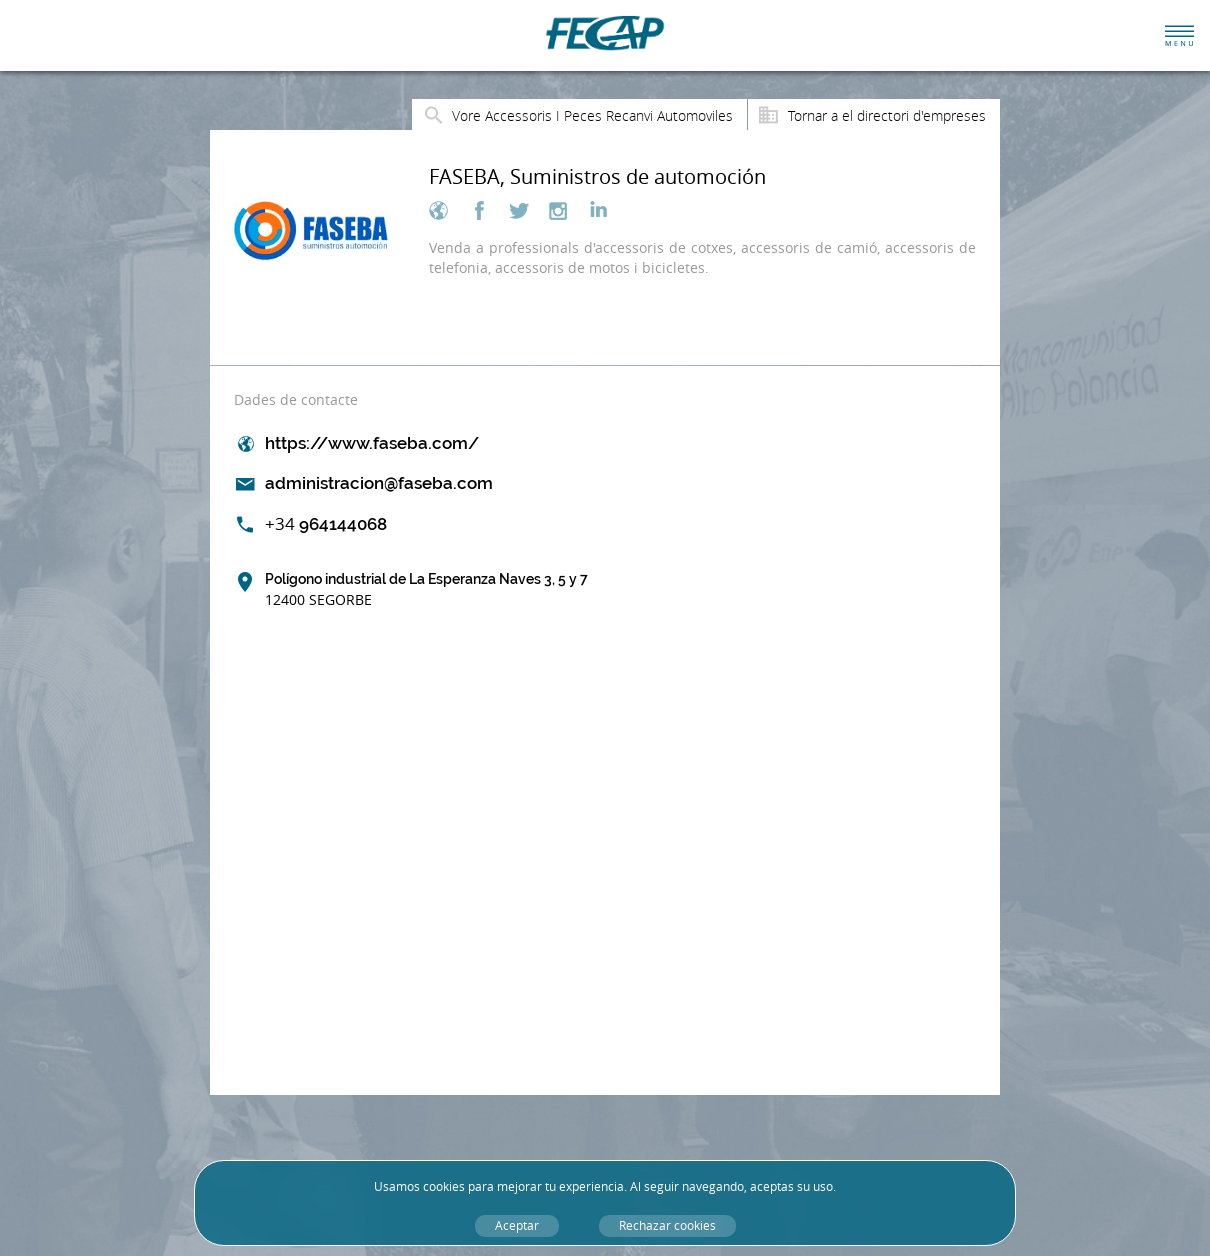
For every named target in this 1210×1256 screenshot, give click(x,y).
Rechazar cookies (667, 1225)
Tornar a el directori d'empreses (887, 115)
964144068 (326, 523)
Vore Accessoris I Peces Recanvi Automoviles (592, 115)
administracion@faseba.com (379, 483)
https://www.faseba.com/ (372, 443)
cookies (444, 1186)
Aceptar (517, 1225)
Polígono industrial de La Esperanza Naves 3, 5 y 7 (426, 590)
